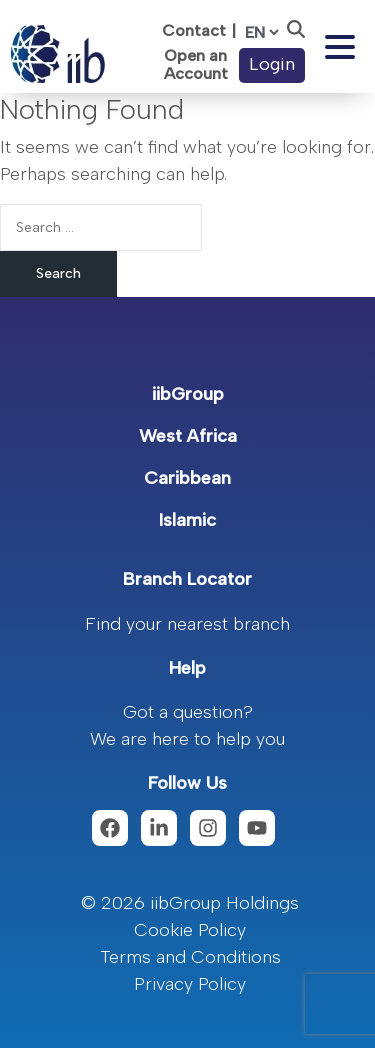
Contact (194, 30)
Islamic (187, 520)
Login (272, 64)
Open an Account (196, 65)
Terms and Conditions (190, 957)
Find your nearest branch (187, 624)
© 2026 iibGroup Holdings (190, 903)
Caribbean (187, 478)
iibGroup (188, 394)
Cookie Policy (190, 930)
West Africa (188, 436)
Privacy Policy (190, 984)
